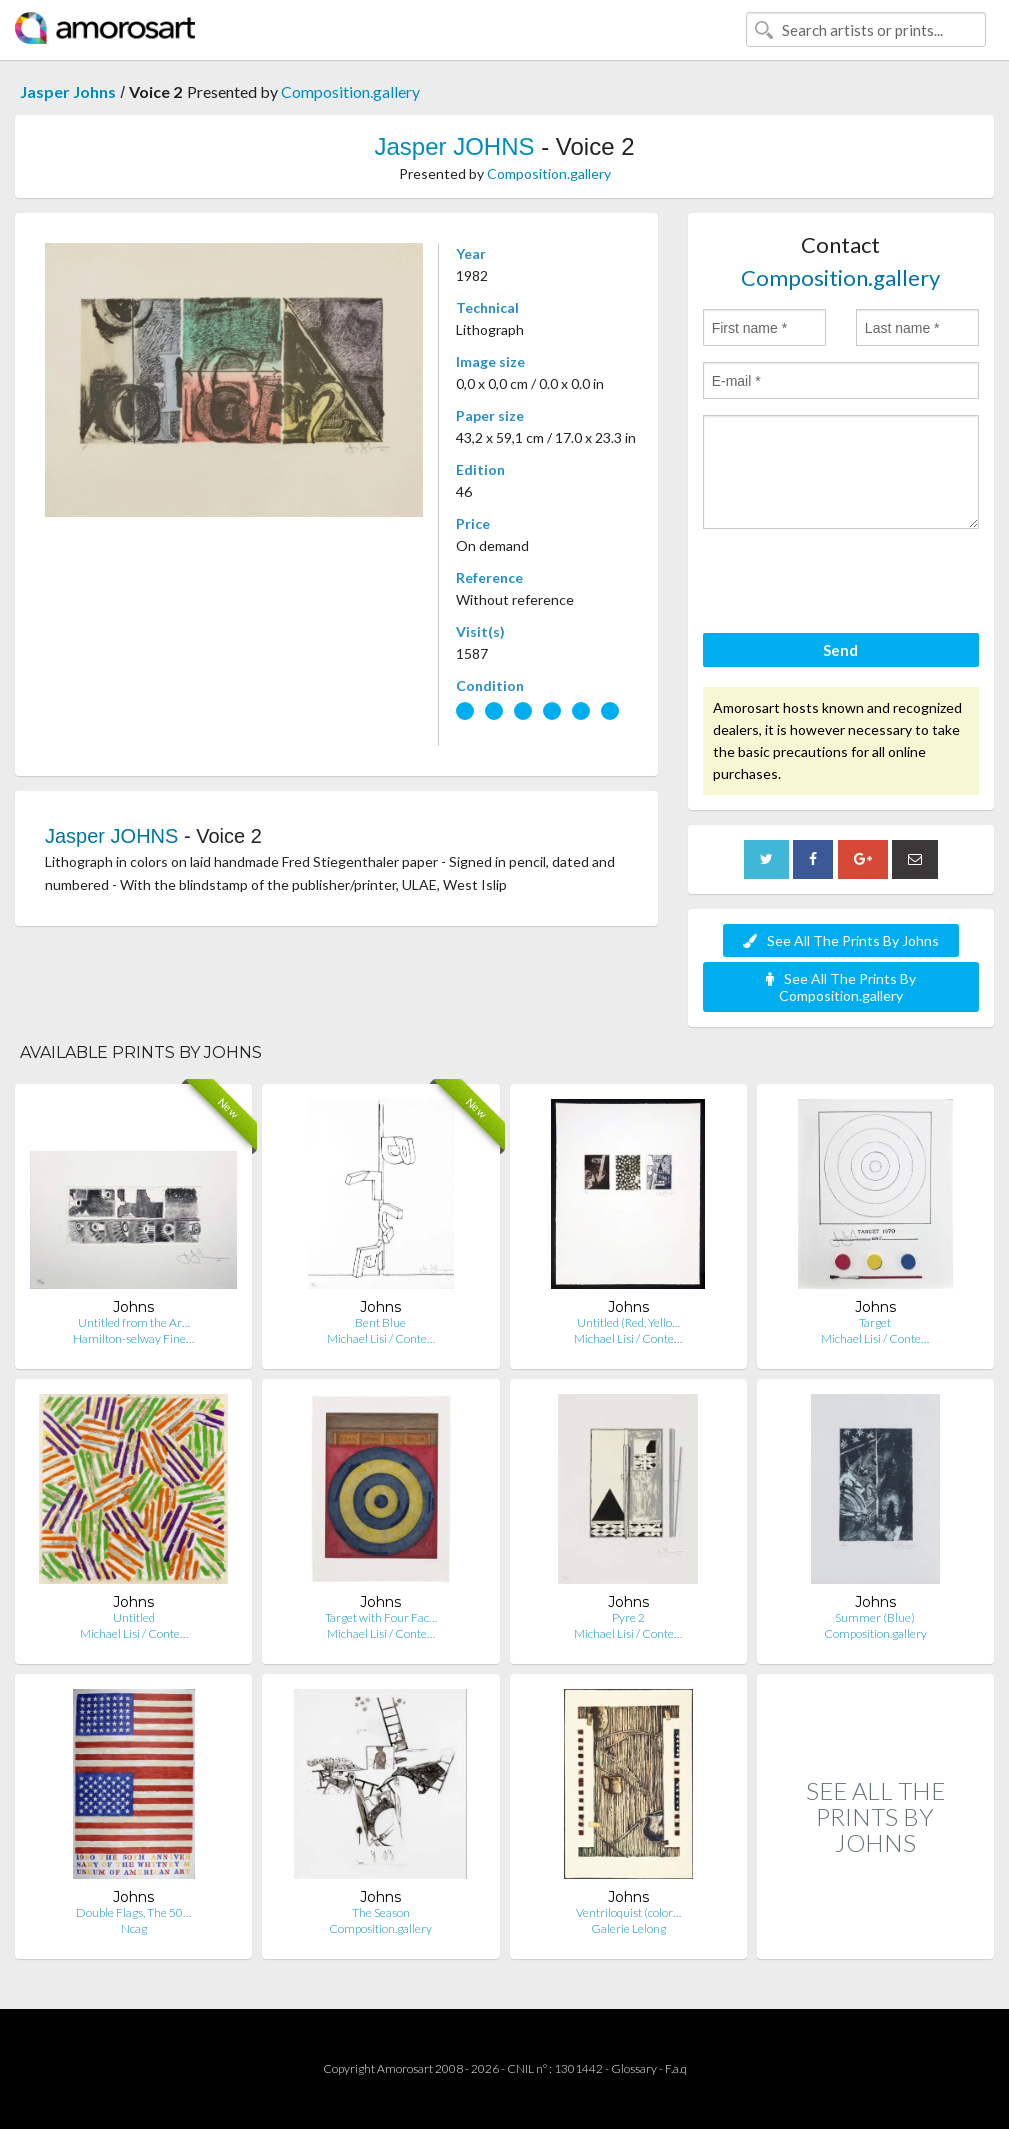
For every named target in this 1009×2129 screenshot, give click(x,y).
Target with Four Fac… (381, 1617)
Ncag (134, 1928)
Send (840, 650)
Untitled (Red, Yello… (628, 1322)
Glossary (634, 2068)
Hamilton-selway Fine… (133, 1338)
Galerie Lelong (628, 1928)
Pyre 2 (628, 1617)
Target (875, 1322)
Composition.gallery (350, 91)
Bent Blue (380, 1322)
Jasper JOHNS (454, 146)
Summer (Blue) (875, 1617)
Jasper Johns (68, 91)
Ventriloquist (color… (628, 1912)
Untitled (134, 1617)
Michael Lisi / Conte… (381, 1338)
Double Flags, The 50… (133, 1912)
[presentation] (855, 584)
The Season (381, 1912)
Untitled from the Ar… (134, 1322)
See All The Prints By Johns (841, 940)
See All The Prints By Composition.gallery (841, 987)
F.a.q (676, 2068)
